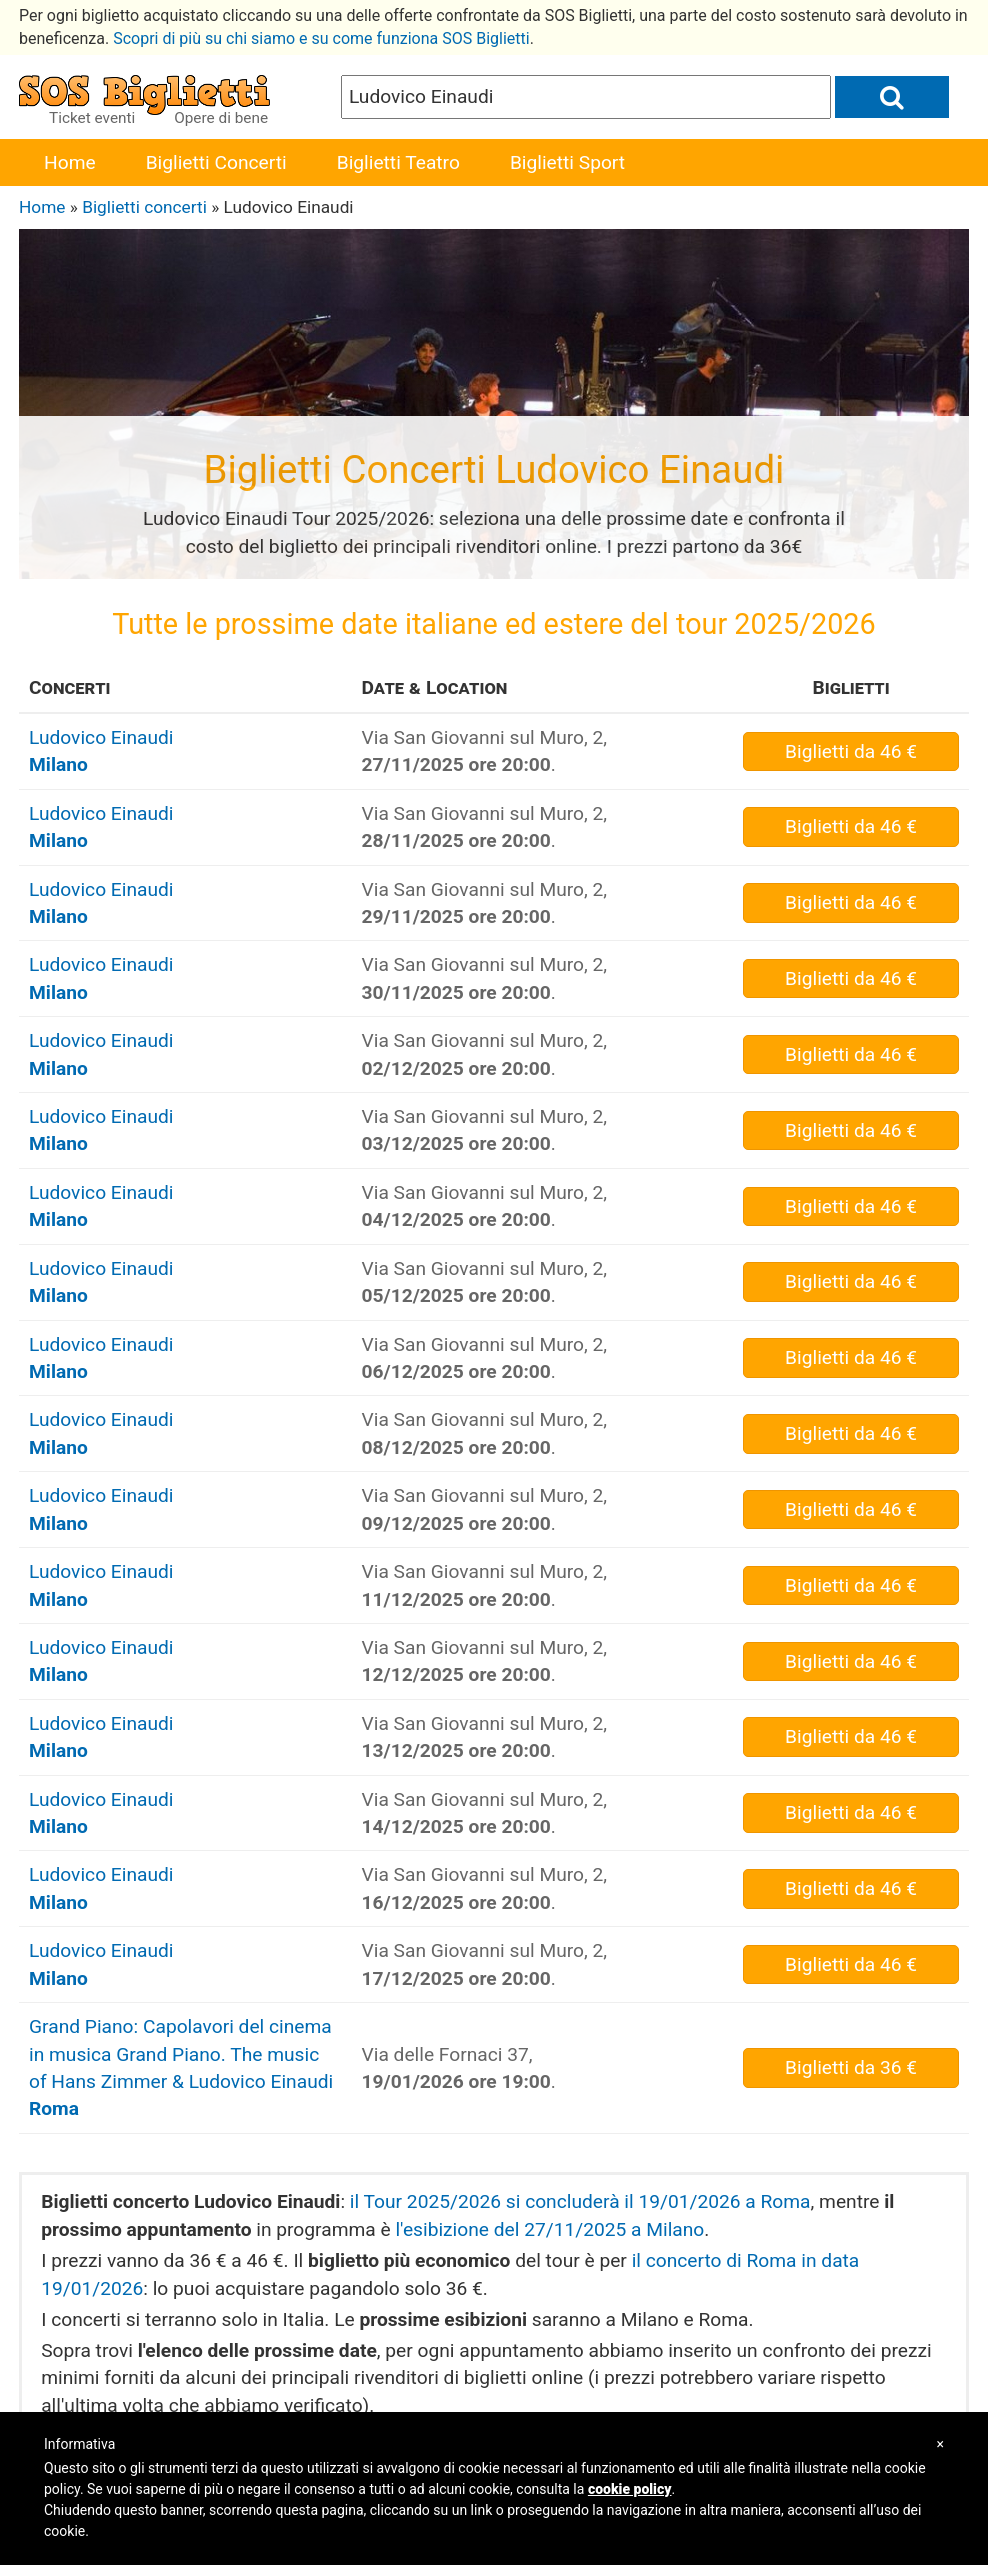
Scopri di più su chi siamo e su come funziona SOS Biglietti (321, 38)
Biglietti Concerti (216, 162)
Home (70, 162)
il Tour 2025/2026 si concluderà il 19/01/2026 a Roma (580, 2201)
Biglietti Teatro (398, 162)
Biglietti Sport (567, 162)
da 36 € (851, 2067)
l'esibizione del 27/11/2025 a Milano (549, 2229)
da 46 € (851, 751)
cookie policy (630, 2489)
